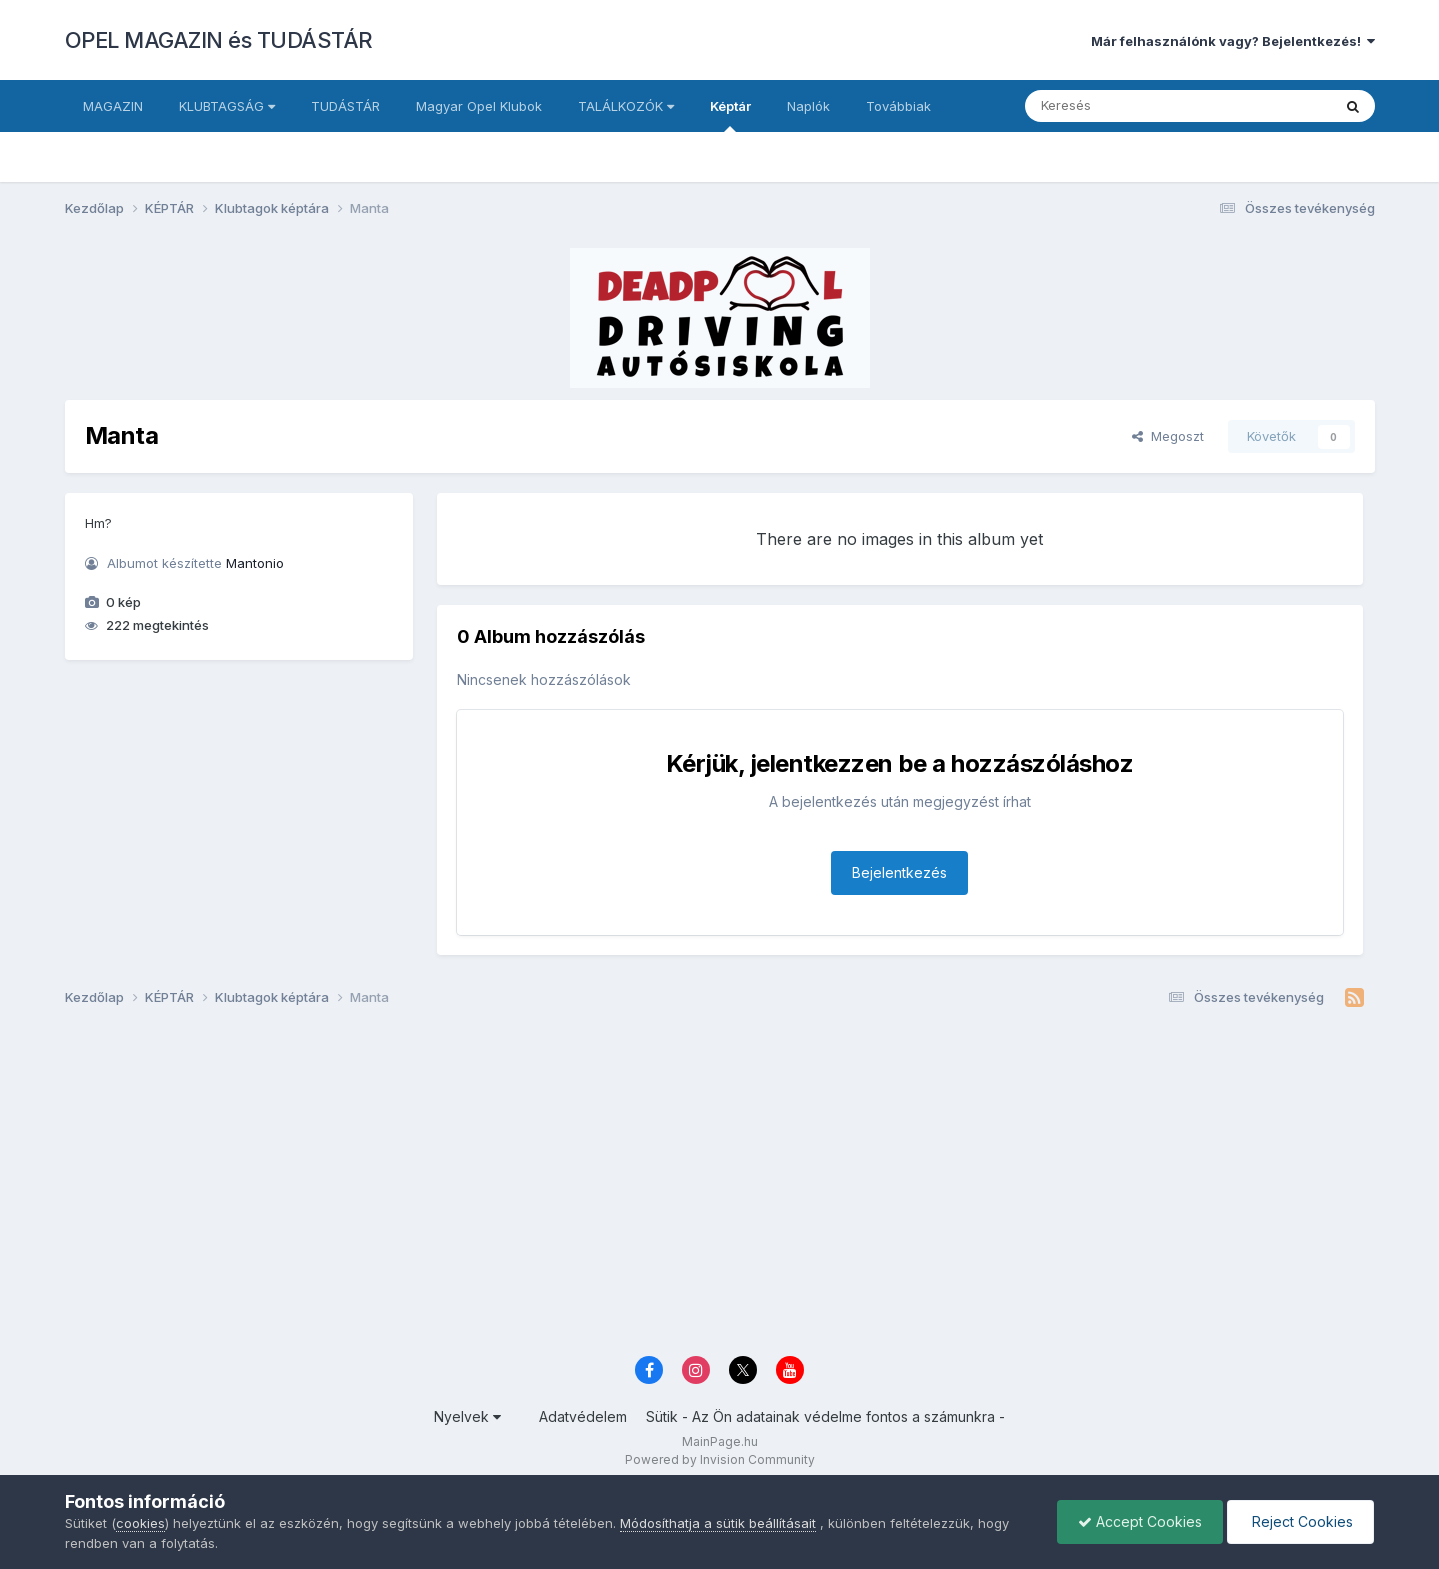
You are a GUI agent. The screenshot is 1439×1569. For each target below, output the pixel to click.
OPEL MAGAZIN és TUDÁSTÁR (219, 40)
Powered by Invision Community (720, 1459)
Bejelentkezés (899, 872)
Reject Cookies (1300, 1521)
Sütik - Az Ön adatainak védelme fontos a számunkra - (825, 1416)
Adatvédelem (583, 1416)
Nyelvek (467, 1416)
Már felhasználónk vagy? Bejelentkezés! (1233, 41)
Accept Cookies (1140, 1521)
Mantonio (255, 563)
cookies (140, 1523)
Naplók (808, 106)
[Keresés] (1123, 106)
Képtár (730, 115)
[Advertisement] (665, 1189)
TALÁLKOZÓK (626, 106)
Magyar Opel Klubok (479, 106)
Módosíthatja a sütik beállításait (718, 1523)
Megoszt (1168, 436)
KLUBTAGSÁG (227, 106)
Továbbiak (898, 106)
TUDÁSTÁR (345, 106)
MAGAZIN (113, 106)
